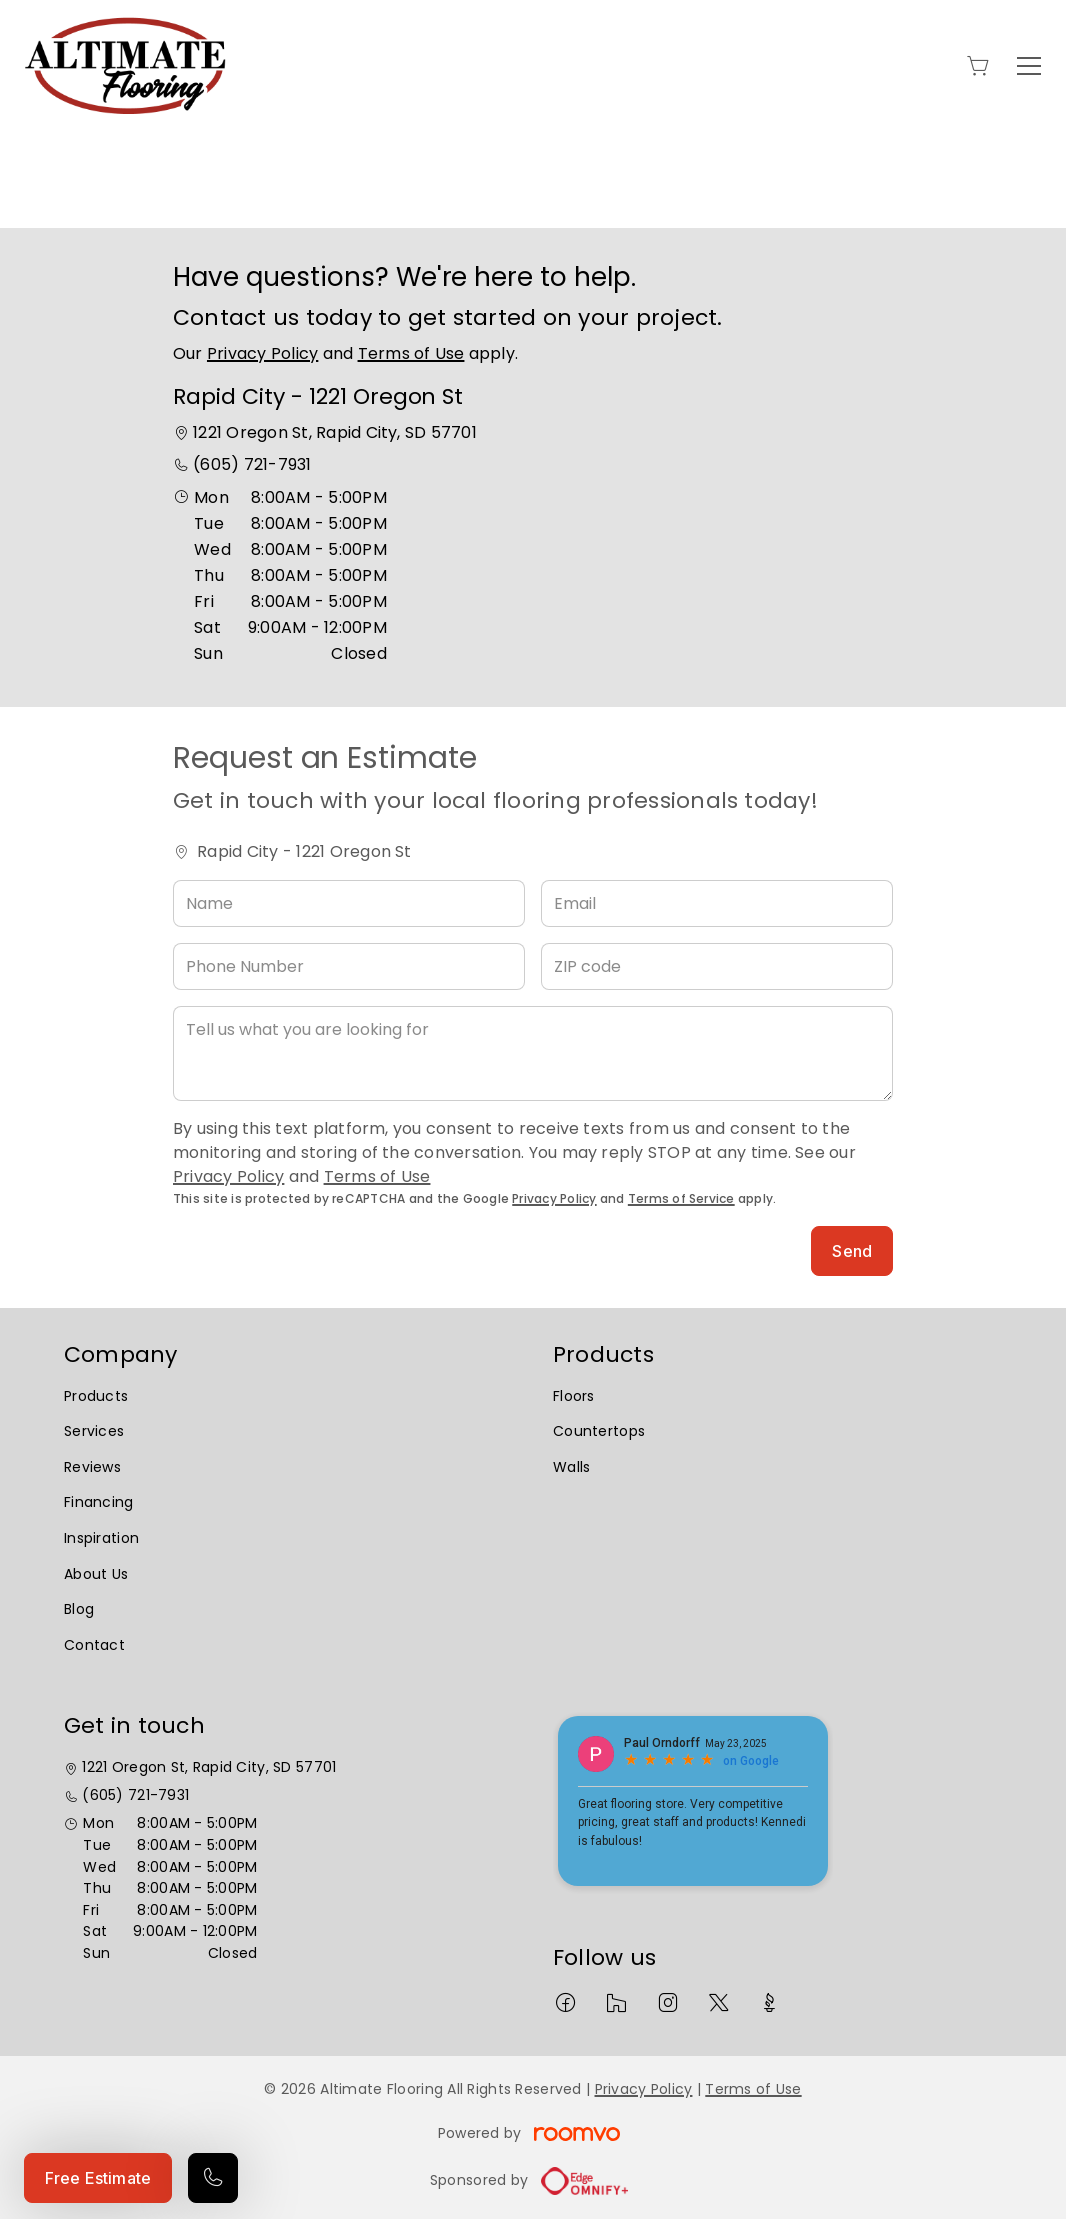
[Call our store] (213, 2178)
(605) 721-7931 (252, 464)
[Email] (717, 903)
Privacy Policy (262, 353)
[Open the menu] (1029, 66)
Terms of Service (681, 1198)
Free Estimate (98, 2178)
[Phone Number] (349, 966)
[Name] (349, 903)
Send (852, 1251)
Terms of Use (411, 353)
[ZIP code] (717, 966)
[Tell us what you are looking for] (533, 1053)
